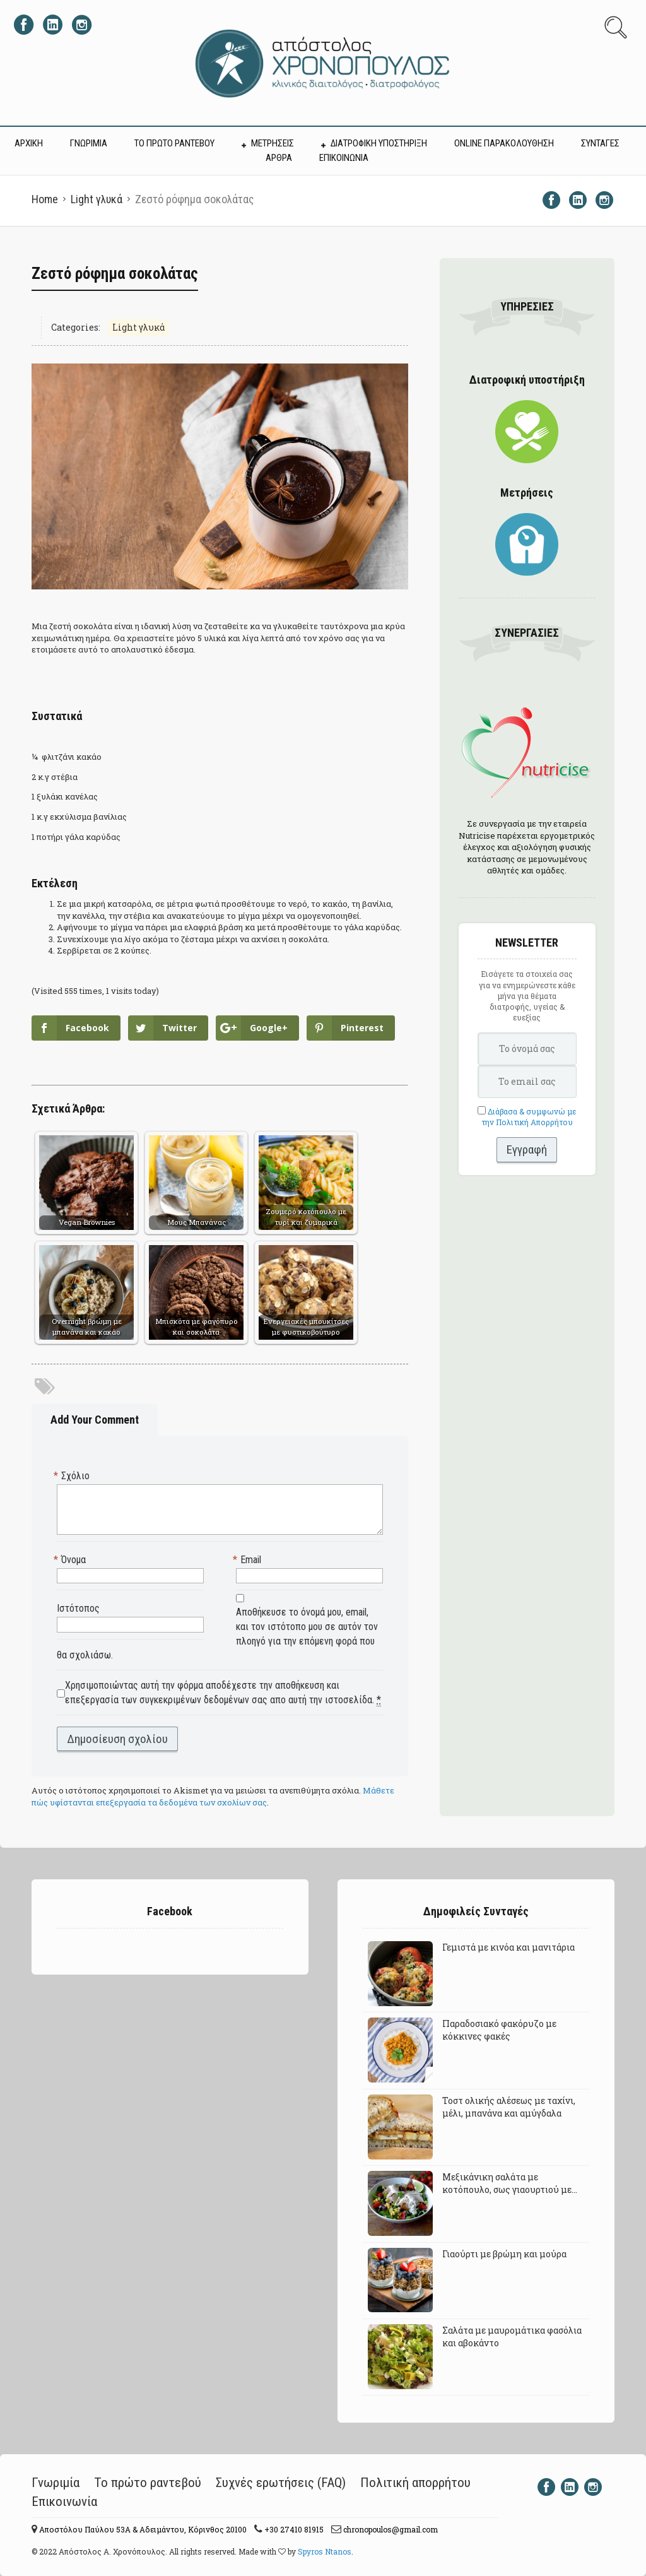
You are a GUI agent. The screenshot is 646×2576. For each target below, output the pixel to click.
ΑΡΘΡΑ (279, 157)
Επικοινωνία (64, 2501)
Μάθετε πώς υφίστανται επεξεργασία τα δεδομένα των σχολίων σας (213, 1796)
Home (45, 199)
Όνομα (71, 1560)
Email (248, 1560)
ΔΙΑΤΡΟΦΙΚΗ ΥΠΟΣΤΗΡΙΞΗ (379, 143)
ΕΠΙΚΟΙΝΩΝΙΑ (343, 157)
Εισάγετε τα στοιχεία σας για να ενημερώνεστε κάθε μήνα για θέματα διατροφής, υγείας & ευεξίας (527, 995)
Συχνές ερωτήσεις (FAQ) (281, 2482)
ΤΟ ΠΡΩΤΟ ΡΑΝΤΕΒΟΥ (174, 143)
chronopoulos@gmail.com (389, 2529)
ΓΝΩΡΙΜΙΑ (88, 143)
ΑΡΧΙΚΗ (29, 143)
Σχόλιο (73, 1476)
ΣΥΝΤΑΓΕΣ (600, 143)
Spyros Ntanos (324, 2551)
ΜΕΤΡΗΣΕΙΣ (272, 143)
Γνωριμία (55, 2482)
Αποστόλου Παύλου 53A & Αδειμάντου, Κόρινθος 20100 (142, 2529)
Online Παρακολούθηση (504, 143)
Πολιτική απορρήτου (415, 2482)
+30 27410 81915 (293, 2529)
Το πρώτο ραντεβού (147, 2482)
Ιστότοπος (78, 1608)
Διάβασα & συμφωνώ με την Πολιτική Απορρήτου (529, 1116)
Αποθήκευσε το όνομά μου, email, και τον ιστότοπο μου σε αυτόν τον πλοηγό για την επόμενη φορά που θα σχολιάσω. (217, 1634)
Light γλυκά (96, 199)
